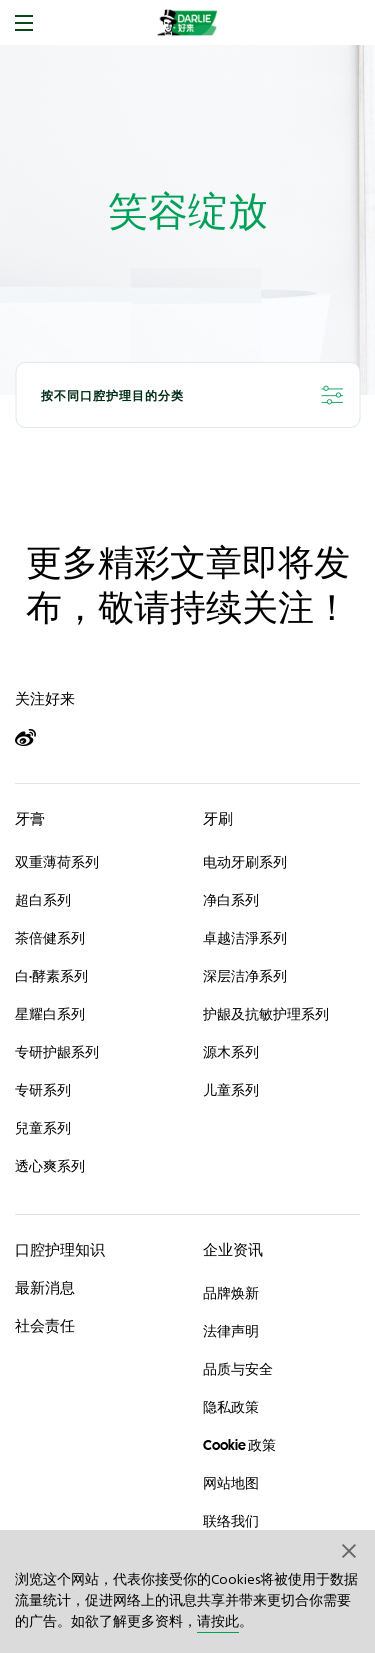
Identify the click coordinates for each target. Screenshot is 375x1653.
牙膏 (30, 818)
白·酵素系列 (51, 976)
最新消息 (45, 1287)
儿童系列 (231, 1090)
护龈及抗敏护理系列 (266, 1014)
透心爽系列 (50, 1166)
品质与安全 (238, 1369)
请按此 (218, 1622)
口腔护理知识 (60, 1249)
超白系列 (43, 900)
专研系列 (43, 1090)
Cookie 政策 (239, 1445)
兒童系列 (43, 1128)
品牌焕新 (231, 1293)
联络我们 (231, 1521)
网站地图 (231, 1483)
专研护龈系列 (57, 1052)
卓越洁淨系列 (245, 938)
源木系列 (231, 1052)
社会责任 (45, 1325)
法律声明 (231, 1331)
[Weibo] (34, 738)
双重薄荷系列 (57, 862)
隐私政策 (231, 1407)
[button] (350, 1550)
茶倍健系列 (50, 938)
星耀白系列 (50, 1014)
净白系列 (231, 900)
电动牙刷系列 (245, 862)
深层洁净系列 (245, 976)
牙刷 (218, 818)
